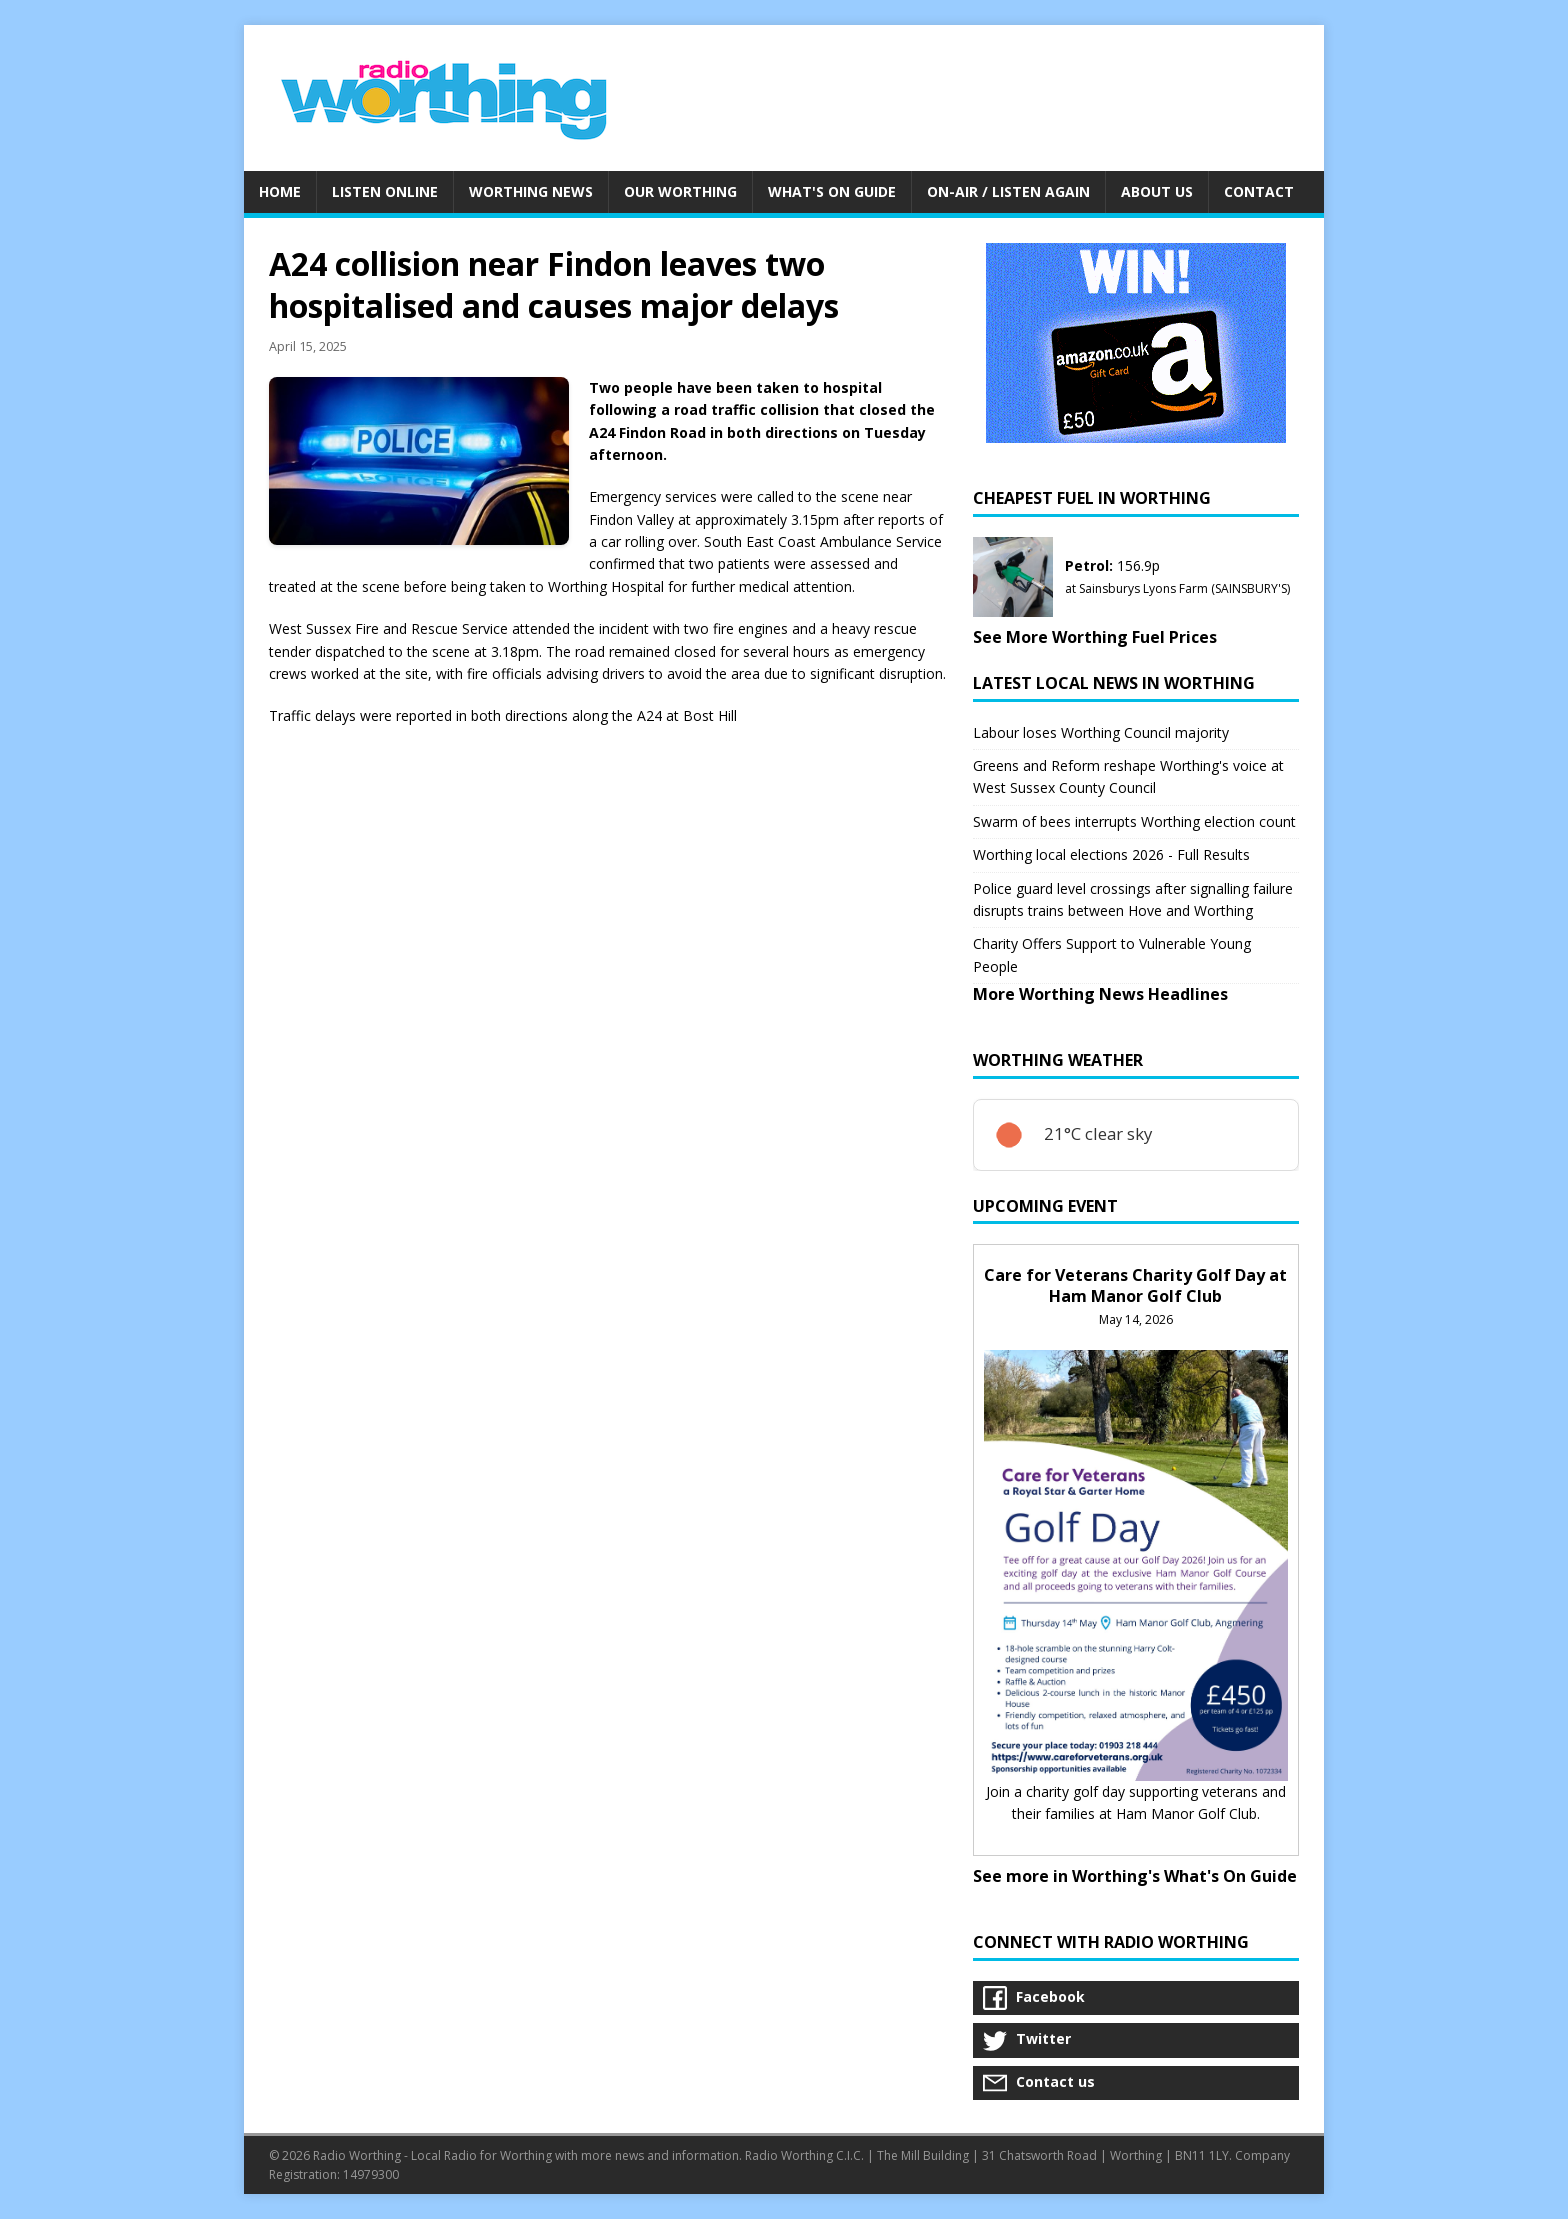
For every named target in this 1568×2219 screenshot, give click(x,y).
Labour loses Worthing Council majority (1101, 732)
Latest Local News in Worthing (1114, 683)
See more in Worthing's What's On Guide (1135, 1876)
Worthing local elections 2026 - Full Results (1111, 854)
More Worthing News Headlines (1100, 994)
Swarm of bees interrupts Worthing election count (1134, 821)
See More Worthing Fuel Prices (1095, 637)
